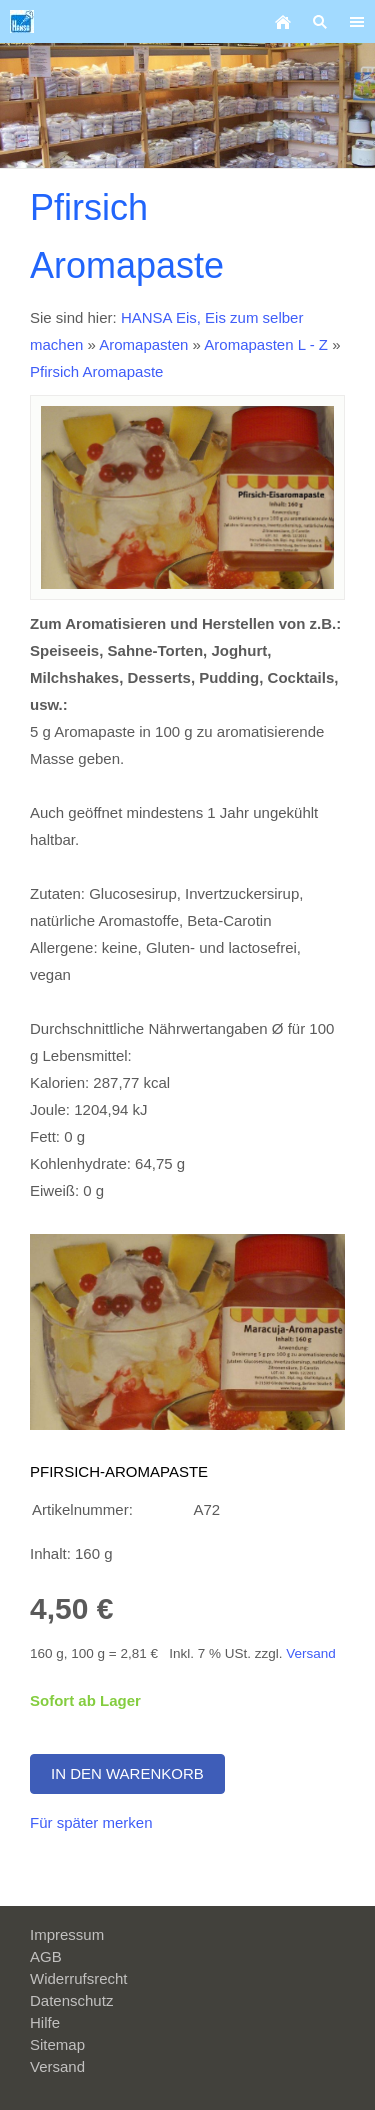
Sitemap (57, 2044)
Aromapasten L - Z (268, 344)
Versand (311, 1653)
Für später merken (91, 1822)
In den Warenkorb (127, 1773)
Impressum (67, 1934)
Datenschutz (71, 2000)
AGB (46, 1956)
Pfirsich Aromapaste (96, 371)
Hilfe (45, 2022)
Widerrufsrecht (79, 1978)
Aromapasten (143, 344)
